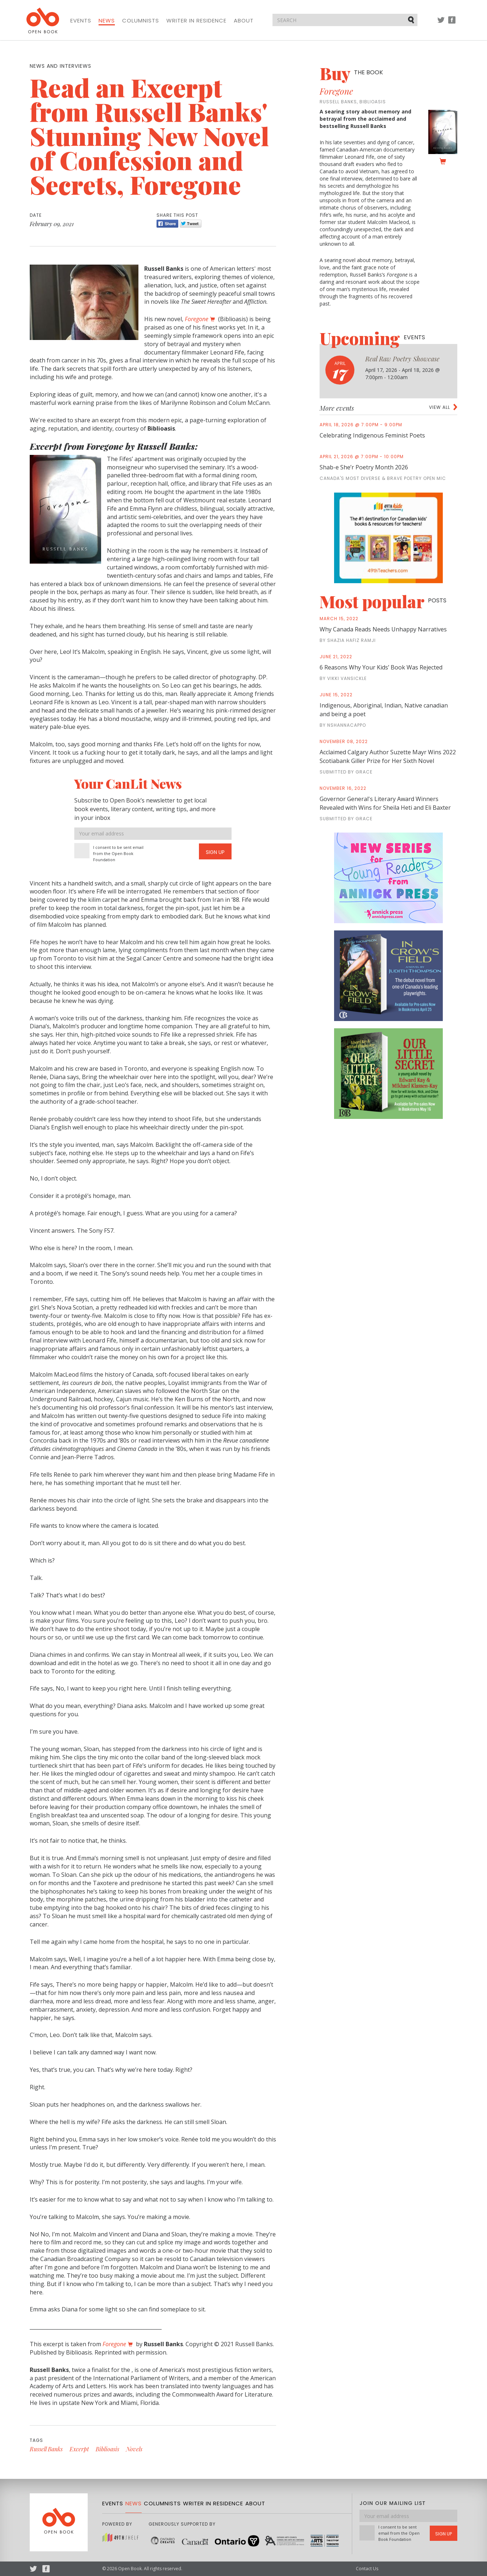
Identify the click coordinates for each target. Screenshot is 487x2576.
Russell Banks (46, 2449)
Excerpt (79, 2449)
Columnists (140, 20)
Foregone (336, 91)
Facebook (451, 23)
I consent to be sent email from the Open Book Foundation (118, 853)
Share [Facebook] (167, 224)
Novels (134, 2449)
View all (439, 407)
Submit (411, 19)
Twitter (441, 23)
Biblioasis (107, 2449)
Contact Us (367, 2568)
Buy (351, 73)
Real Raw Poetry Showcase (402, 358)
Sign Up (215, 852)
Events (80, 20)
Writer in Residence (196, 20)
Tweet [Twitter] (190, 224)
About (244, 20)
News (107, 20)
